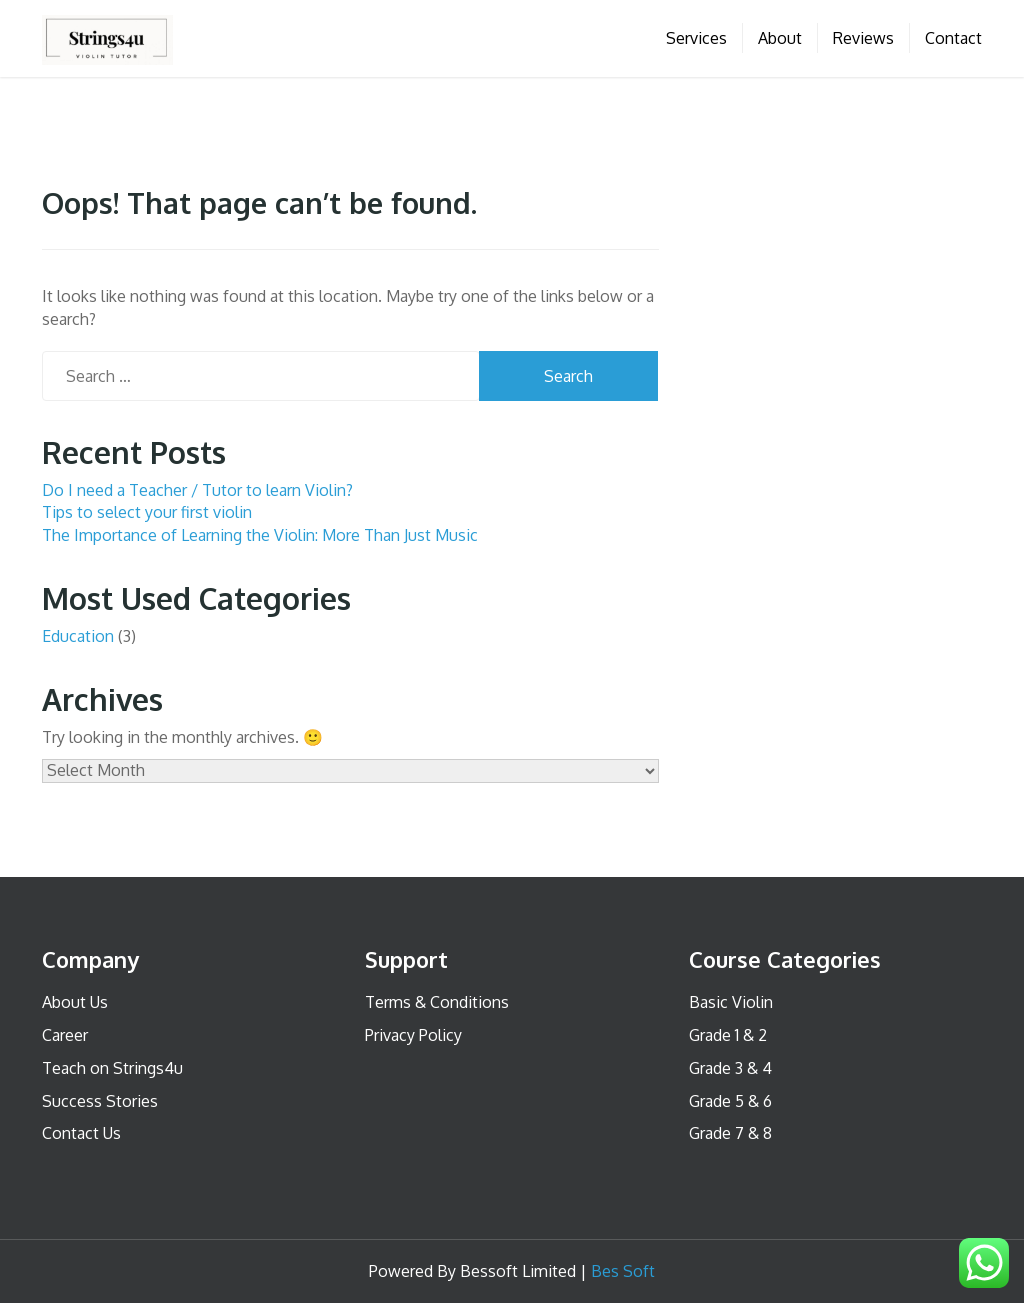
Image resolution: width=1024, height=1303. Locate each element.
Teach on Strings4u (112, 1068)
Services (696, 38)
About (780, 38)
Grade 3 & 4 (730, 1068)
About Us (75, 1002)
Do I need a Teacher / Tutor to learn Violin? (197, 490)
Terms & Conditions (437, 1002)
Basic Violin (731, 1002)
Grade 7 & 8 (730, 1133)
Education (78, 636)
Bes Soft (623, 1271)
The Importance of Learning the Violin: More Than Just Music (260, 535)
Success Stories (100, 1101)
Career (65, 1035)
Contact (953, 38)
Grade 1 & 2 (728, 1035)
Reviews (863, 38)
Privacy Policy (413, 1035)
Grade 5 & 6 (730, 1101)
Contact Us (81, 1133)
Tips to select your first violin (147, 512)
